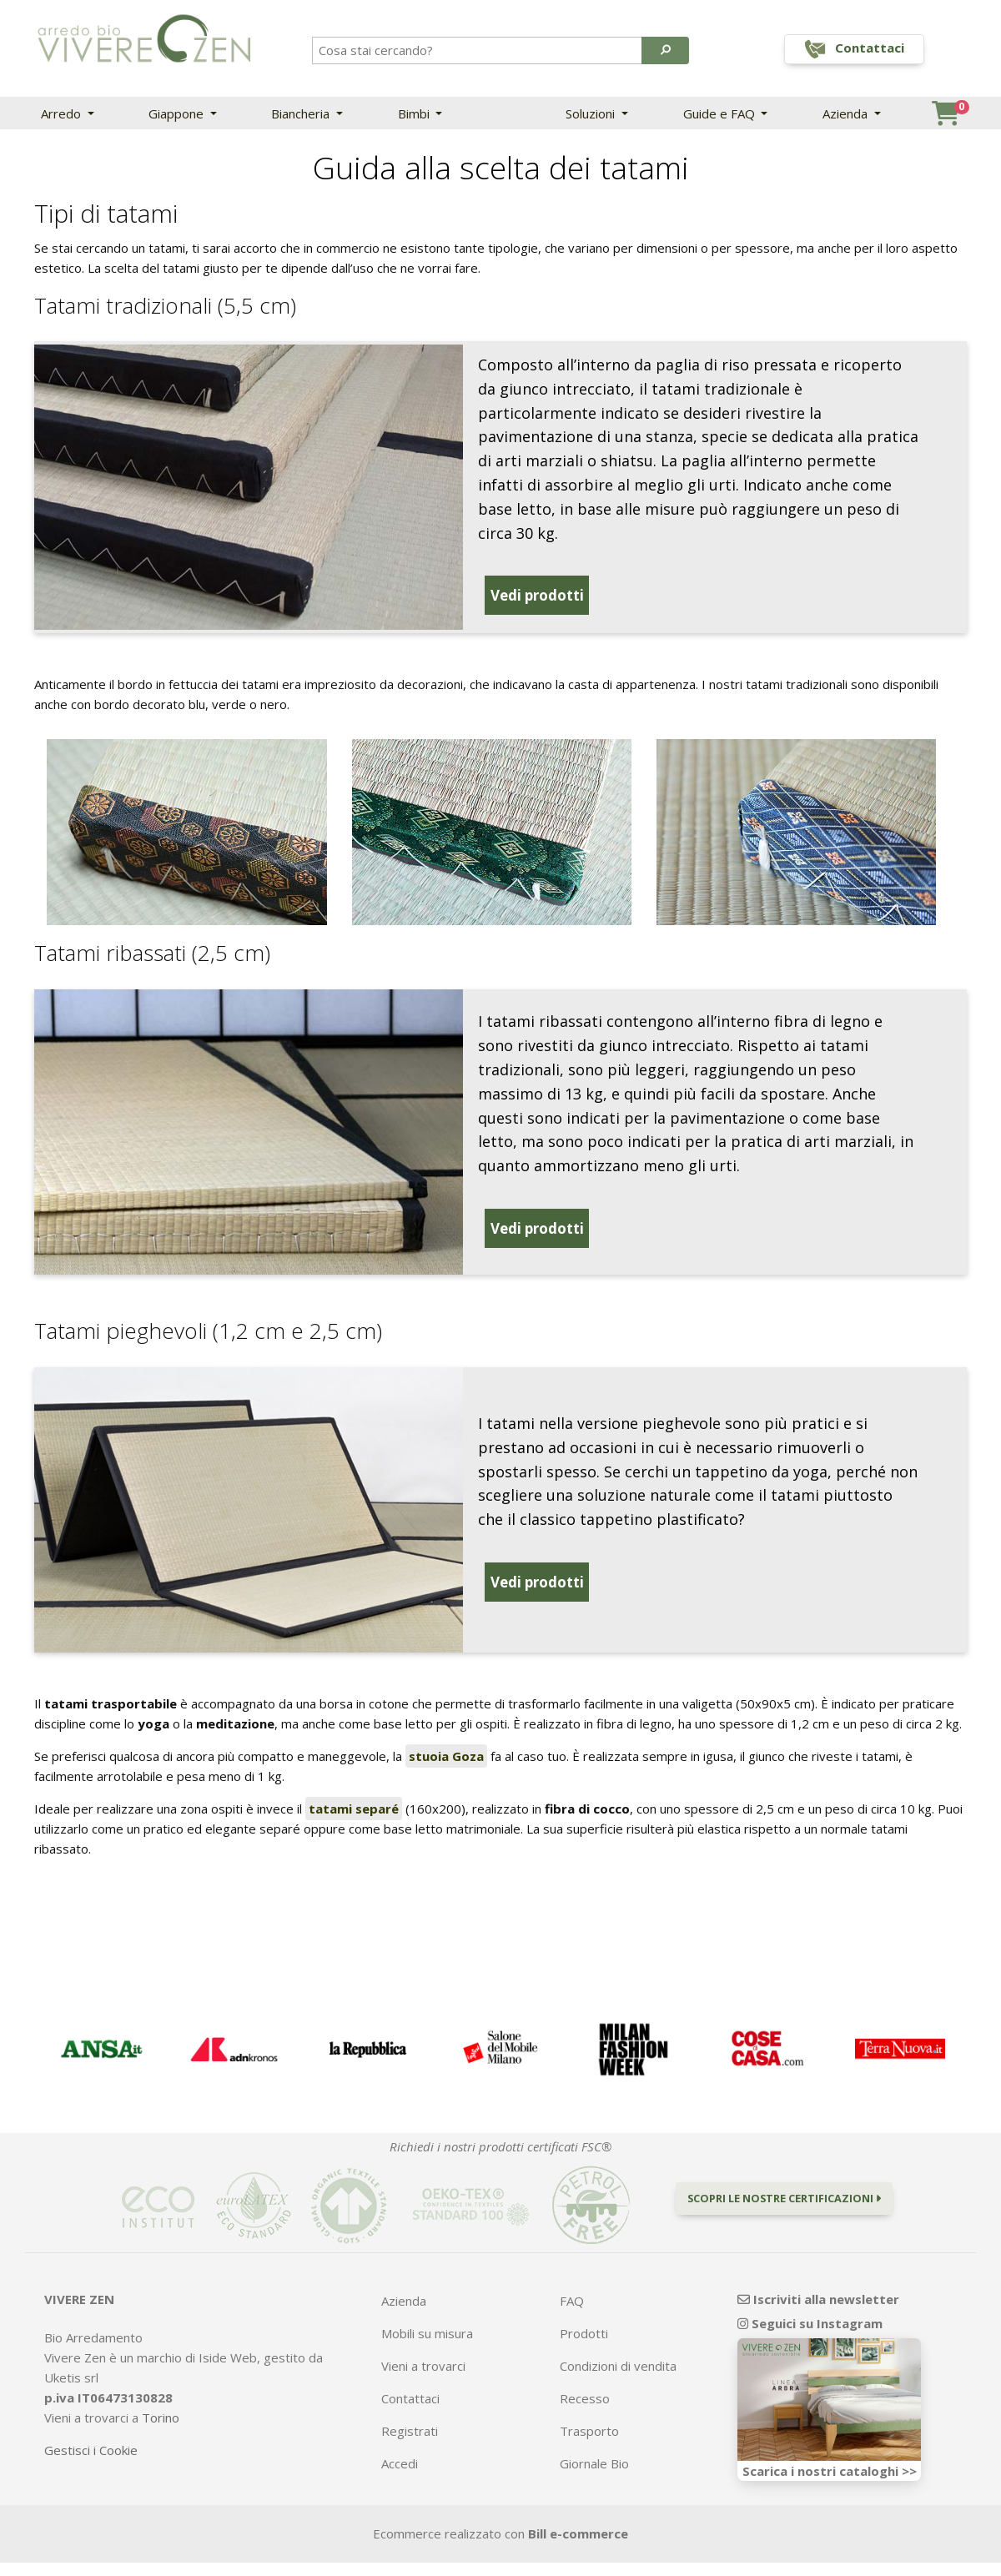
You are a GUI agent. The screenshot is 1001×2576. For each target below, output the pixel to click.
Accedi (399, 2441)
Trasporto (589, 2409)
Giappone (177, 113)
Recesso (585, 2376)
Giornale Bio (594, 2441)
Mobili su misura (427, 2311)
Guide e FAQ (720, 113)
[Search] (478, 50)
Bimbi (415, 113)
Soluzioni (592, 113)
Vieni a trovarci (423, 2344)
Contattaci (410, 2376)
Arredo (62, 113)
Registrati (409, 2409)
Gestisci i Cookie (91, 2427)
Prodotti (584, 2311)
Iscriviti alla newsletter (818, 2277)
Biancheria (302, 113)
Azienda (846, 113)
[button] (665, 50)
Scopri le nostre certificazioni (784, 2175)
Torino (160, 2395)
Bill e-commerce (578, 2511)
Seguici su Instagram (810, 2300)
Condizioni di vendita (618, 2344)
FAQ (572, 2279)
